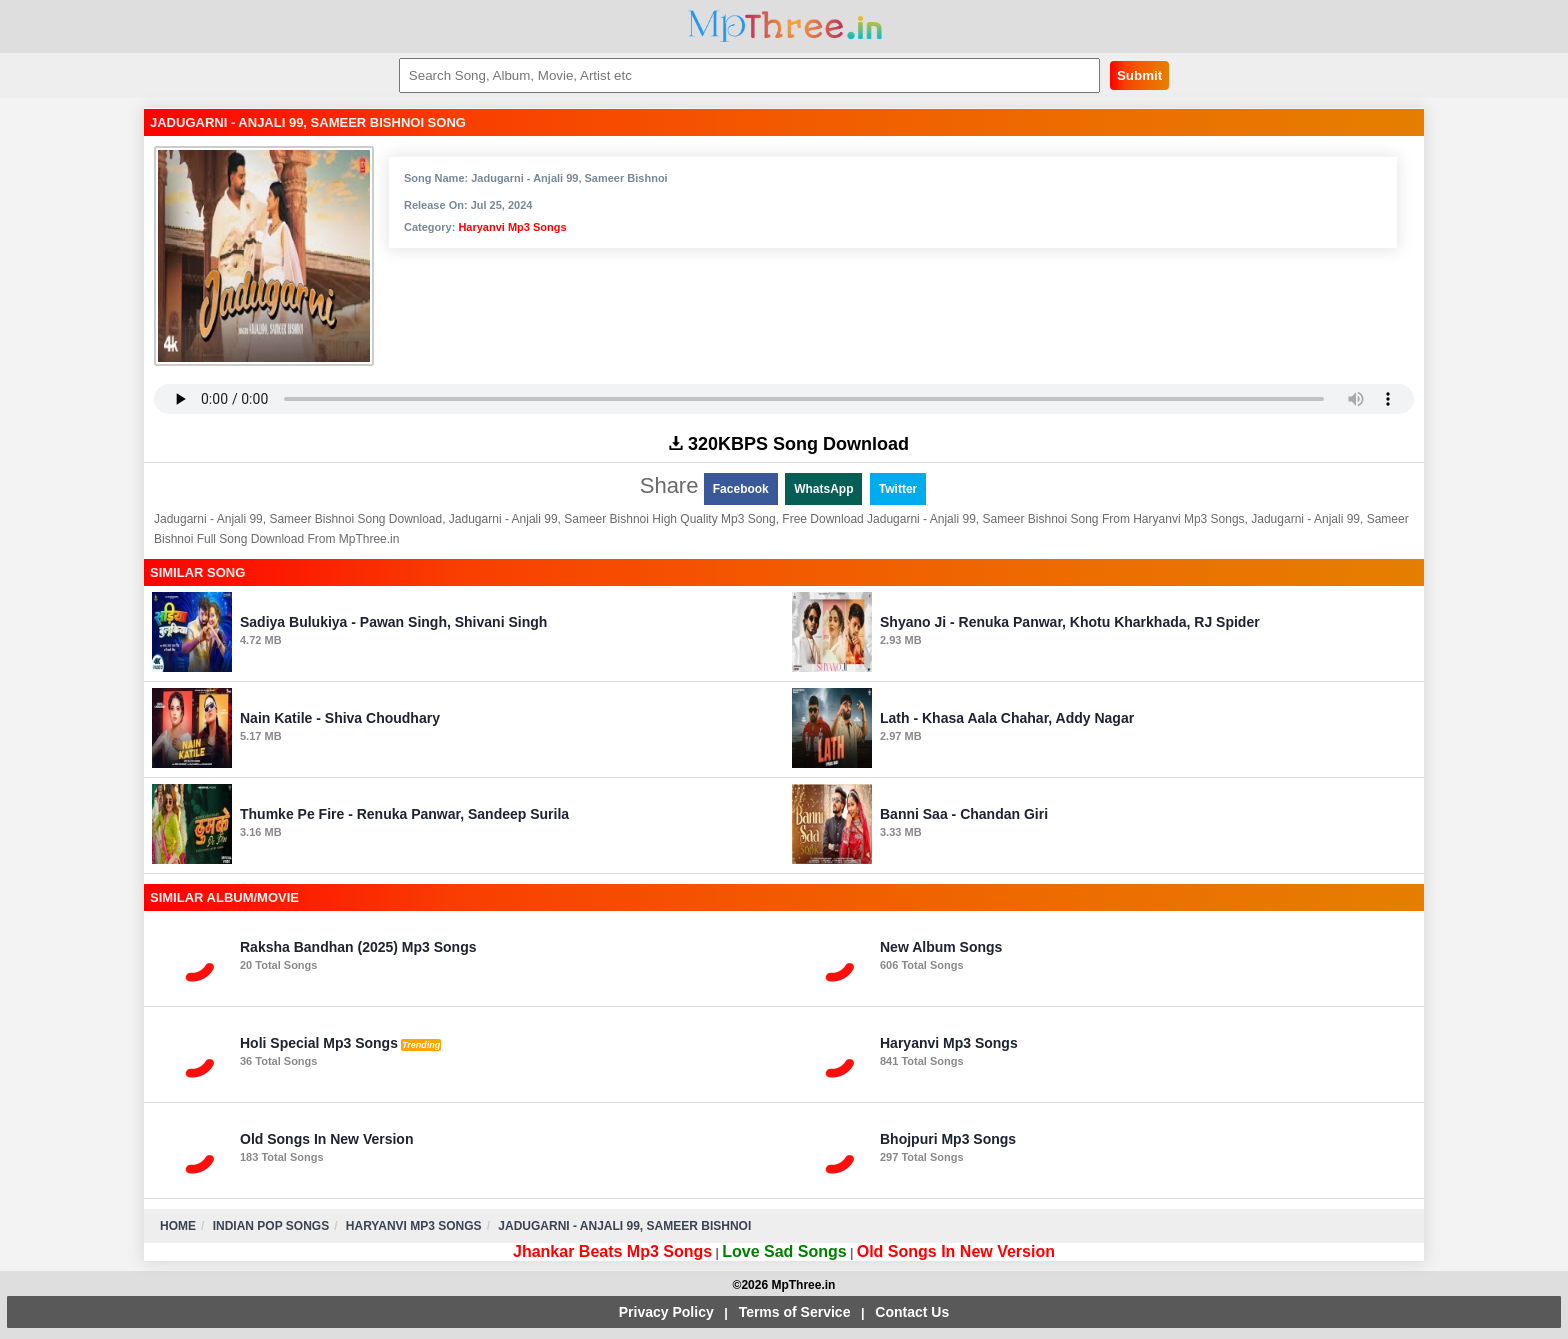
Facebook (741, 489)
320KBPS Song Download (789, 444)
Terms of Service (795, 1312)
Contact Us (912, 1312)
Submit (1139, 75)
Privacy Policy (666, 1312)
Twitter (898, 489)
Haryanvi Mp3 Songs (512, 227)
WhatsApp (823, 489)
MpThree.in (784, 26)
